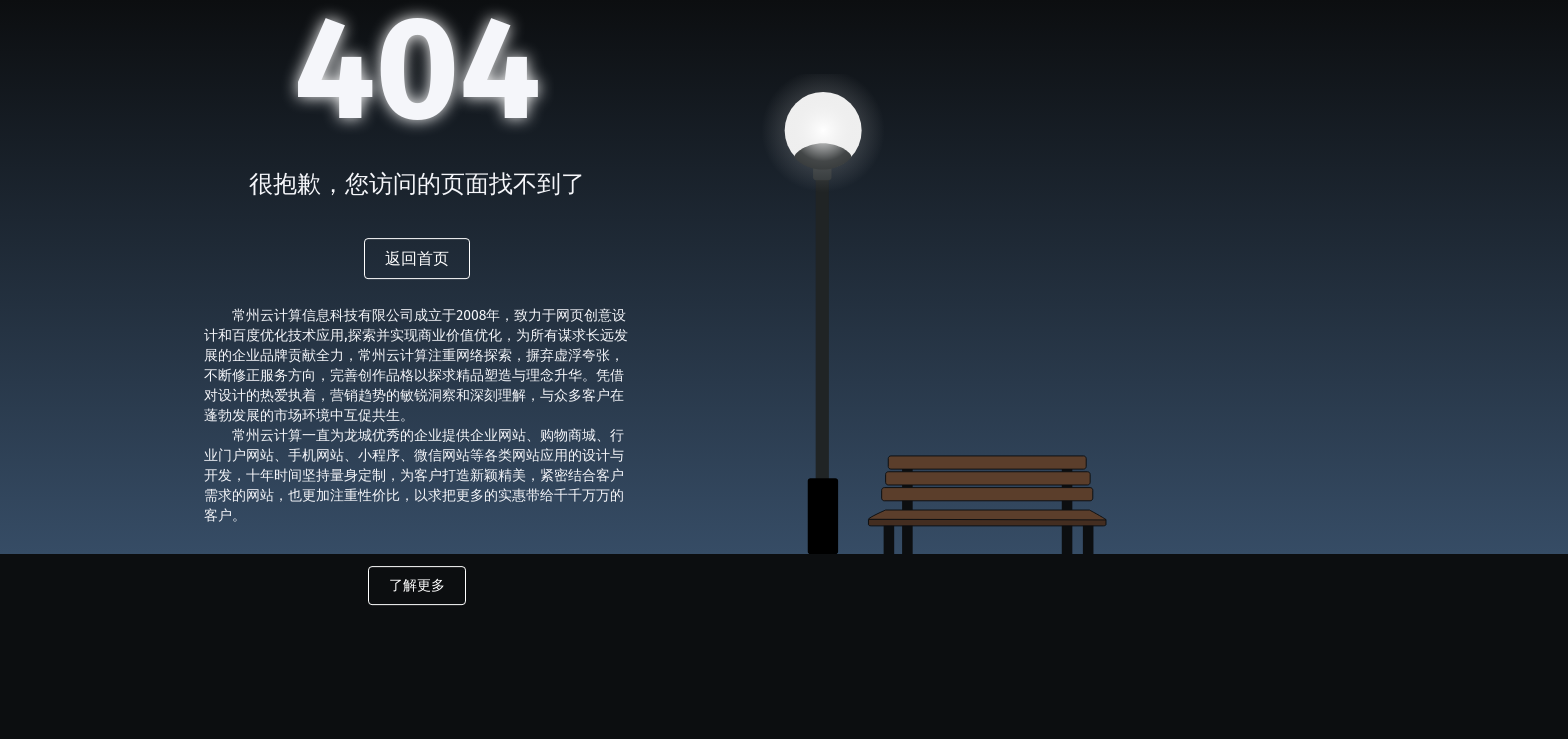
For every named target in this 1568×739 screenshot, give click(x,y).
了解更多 (417, 585)
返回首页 (417, 258)
